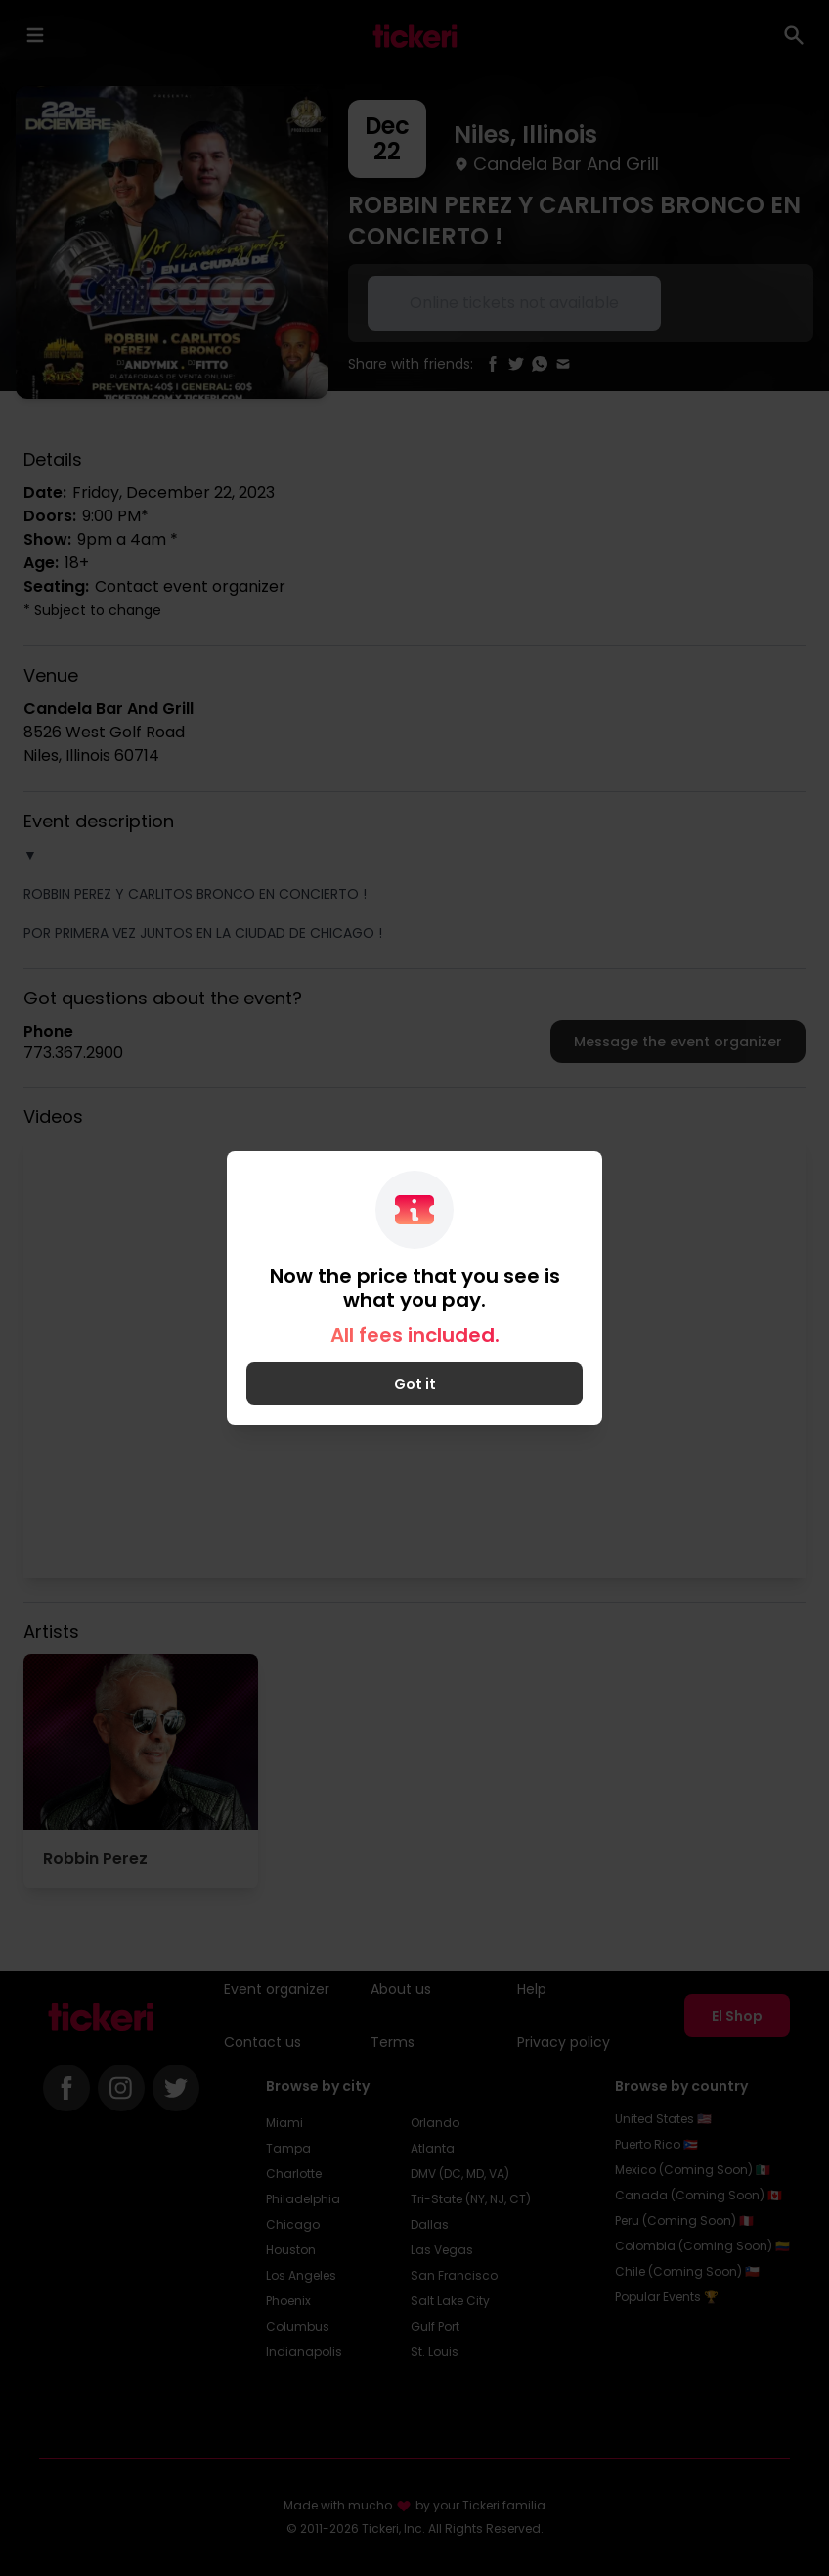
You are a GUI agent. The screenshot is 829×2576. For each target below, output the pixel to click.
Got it (415, 1384)
